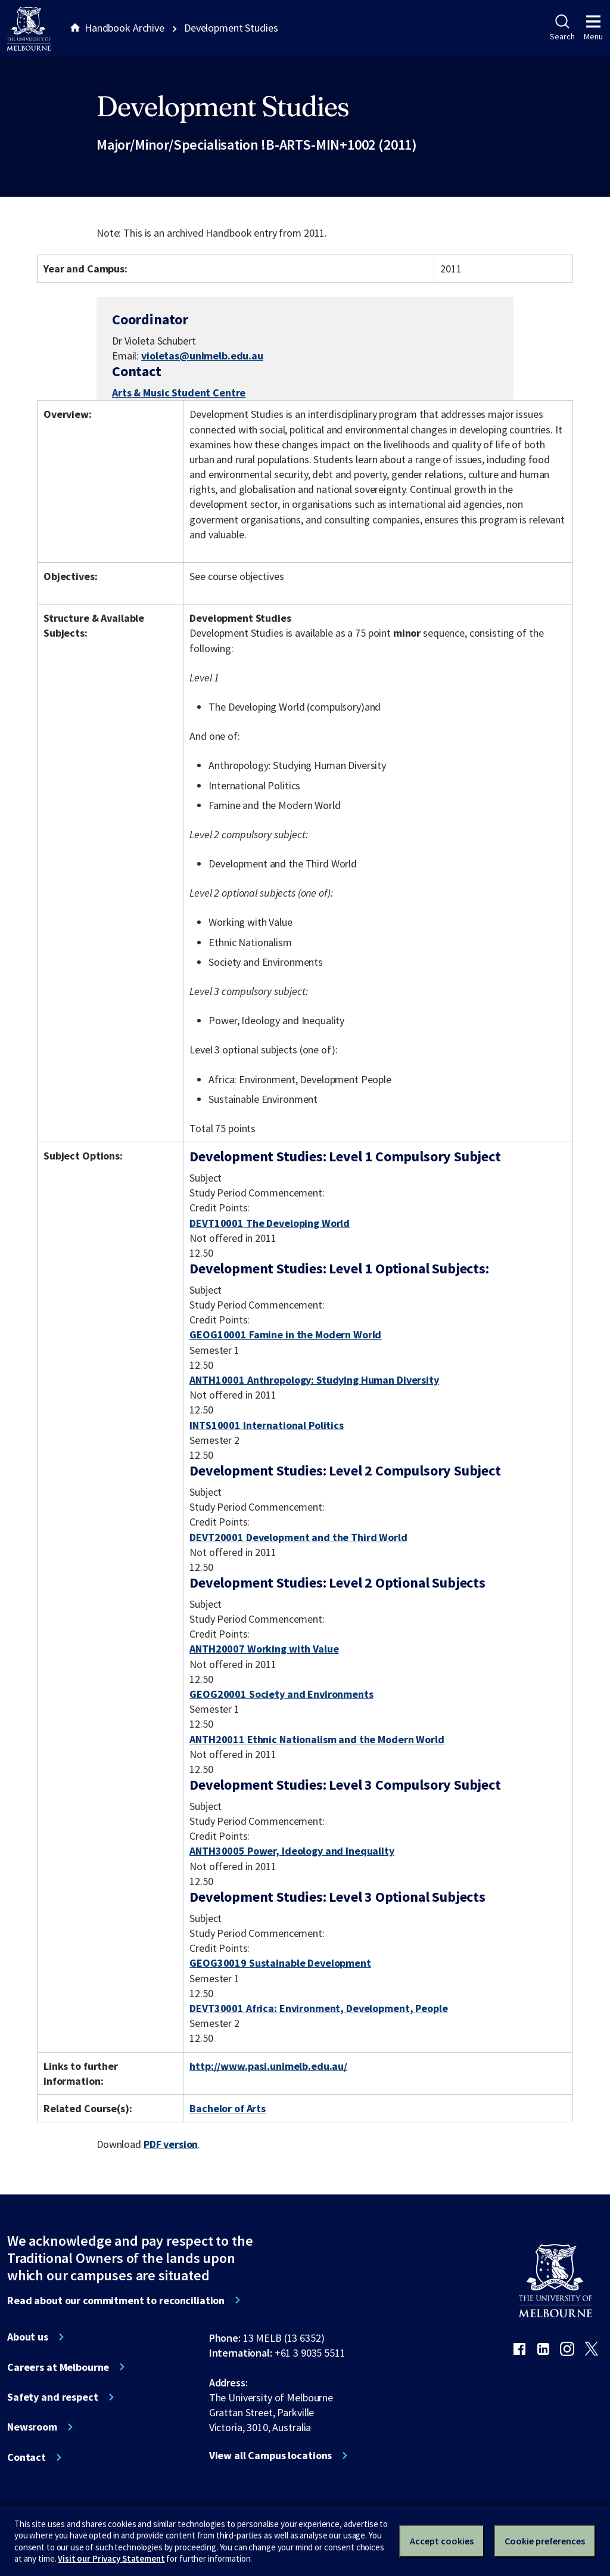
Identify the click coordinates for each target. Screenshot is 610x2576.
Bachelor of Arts (227, 2108)
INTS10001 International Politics (266, 1425)
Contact (26, 2457)
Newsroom (32, 2427)
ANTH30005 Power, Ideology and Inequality (291, 1851)
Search (562, 28)
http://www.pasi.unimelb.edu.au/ (268, 2066)
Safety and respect (52, 2397)
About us (27, 2336)
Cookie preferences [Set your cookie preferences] (545, 2541)
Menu (593, 28)
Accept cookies (442, 2541)
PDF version (171, 2144)
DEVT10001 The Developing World (269, 1223)
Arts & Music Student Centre (178, 392)
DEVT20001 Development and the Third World (298, 1537)
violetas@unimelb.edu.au (202, 356)
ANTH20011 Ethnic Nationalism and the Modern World (316, 1739)
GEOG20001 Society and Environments (281, 1694)
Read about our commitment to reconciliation (116, 2300)
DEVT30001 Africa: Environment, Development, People (318, 2008)
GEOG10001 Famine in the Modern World (285, 1334)
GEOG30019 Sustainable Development (280, 1963)
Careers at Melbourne (58, 2367)
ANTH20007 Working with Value (263, 1649)
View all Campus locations (270, 2455)
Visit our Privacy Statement (111, 2558)
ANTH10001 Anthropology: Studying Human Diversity (314, 1380)
